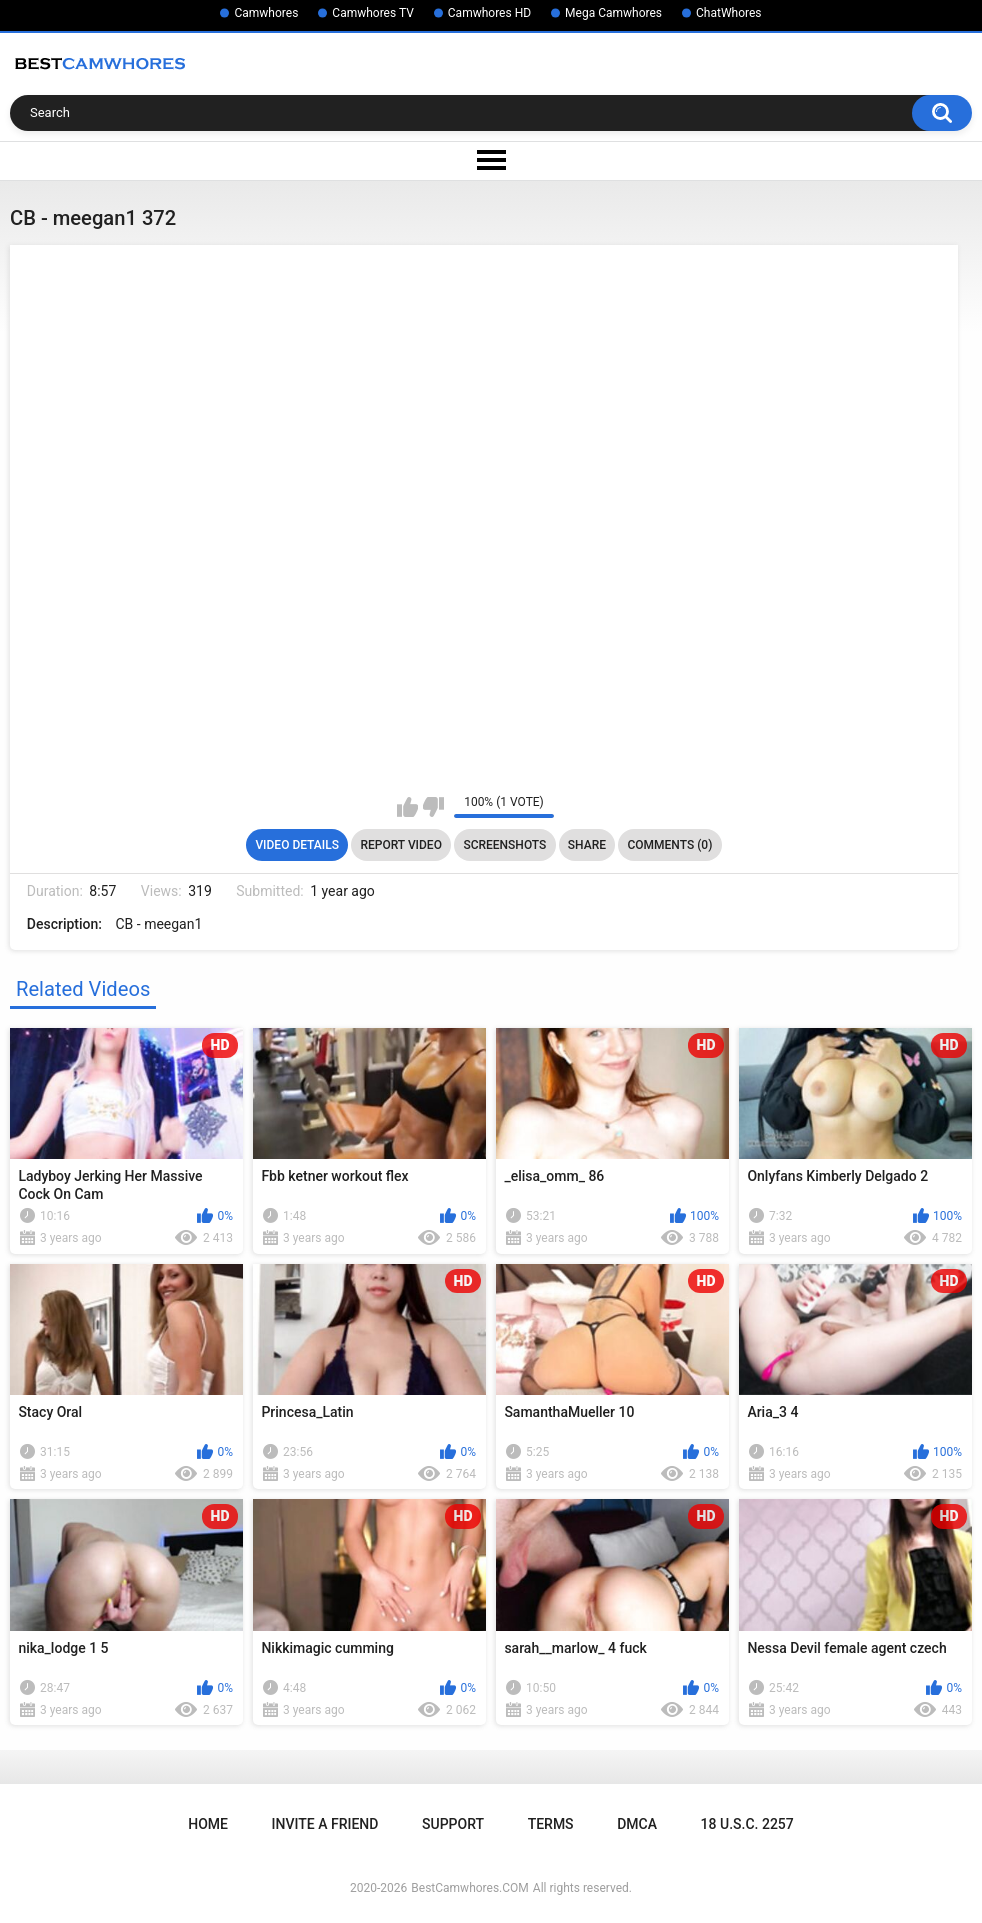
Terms (551, 1824)
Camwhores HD (489, 13)
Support (453, 1824)
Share (587, 845)
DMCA (637, 1824)
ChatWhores (728, 13)
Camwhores (266, 13)
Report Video (400, 845)
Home (208, 1824)
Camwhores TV (372, 13)
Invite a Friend (325, 1824)
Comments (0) (669, 845)
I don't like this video (433, 807)
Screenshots (504, 845)
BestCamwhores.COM (470, 1888)
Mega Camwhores (613, 13)
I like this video (407, 807)
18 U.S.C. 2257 (747, 1824)
